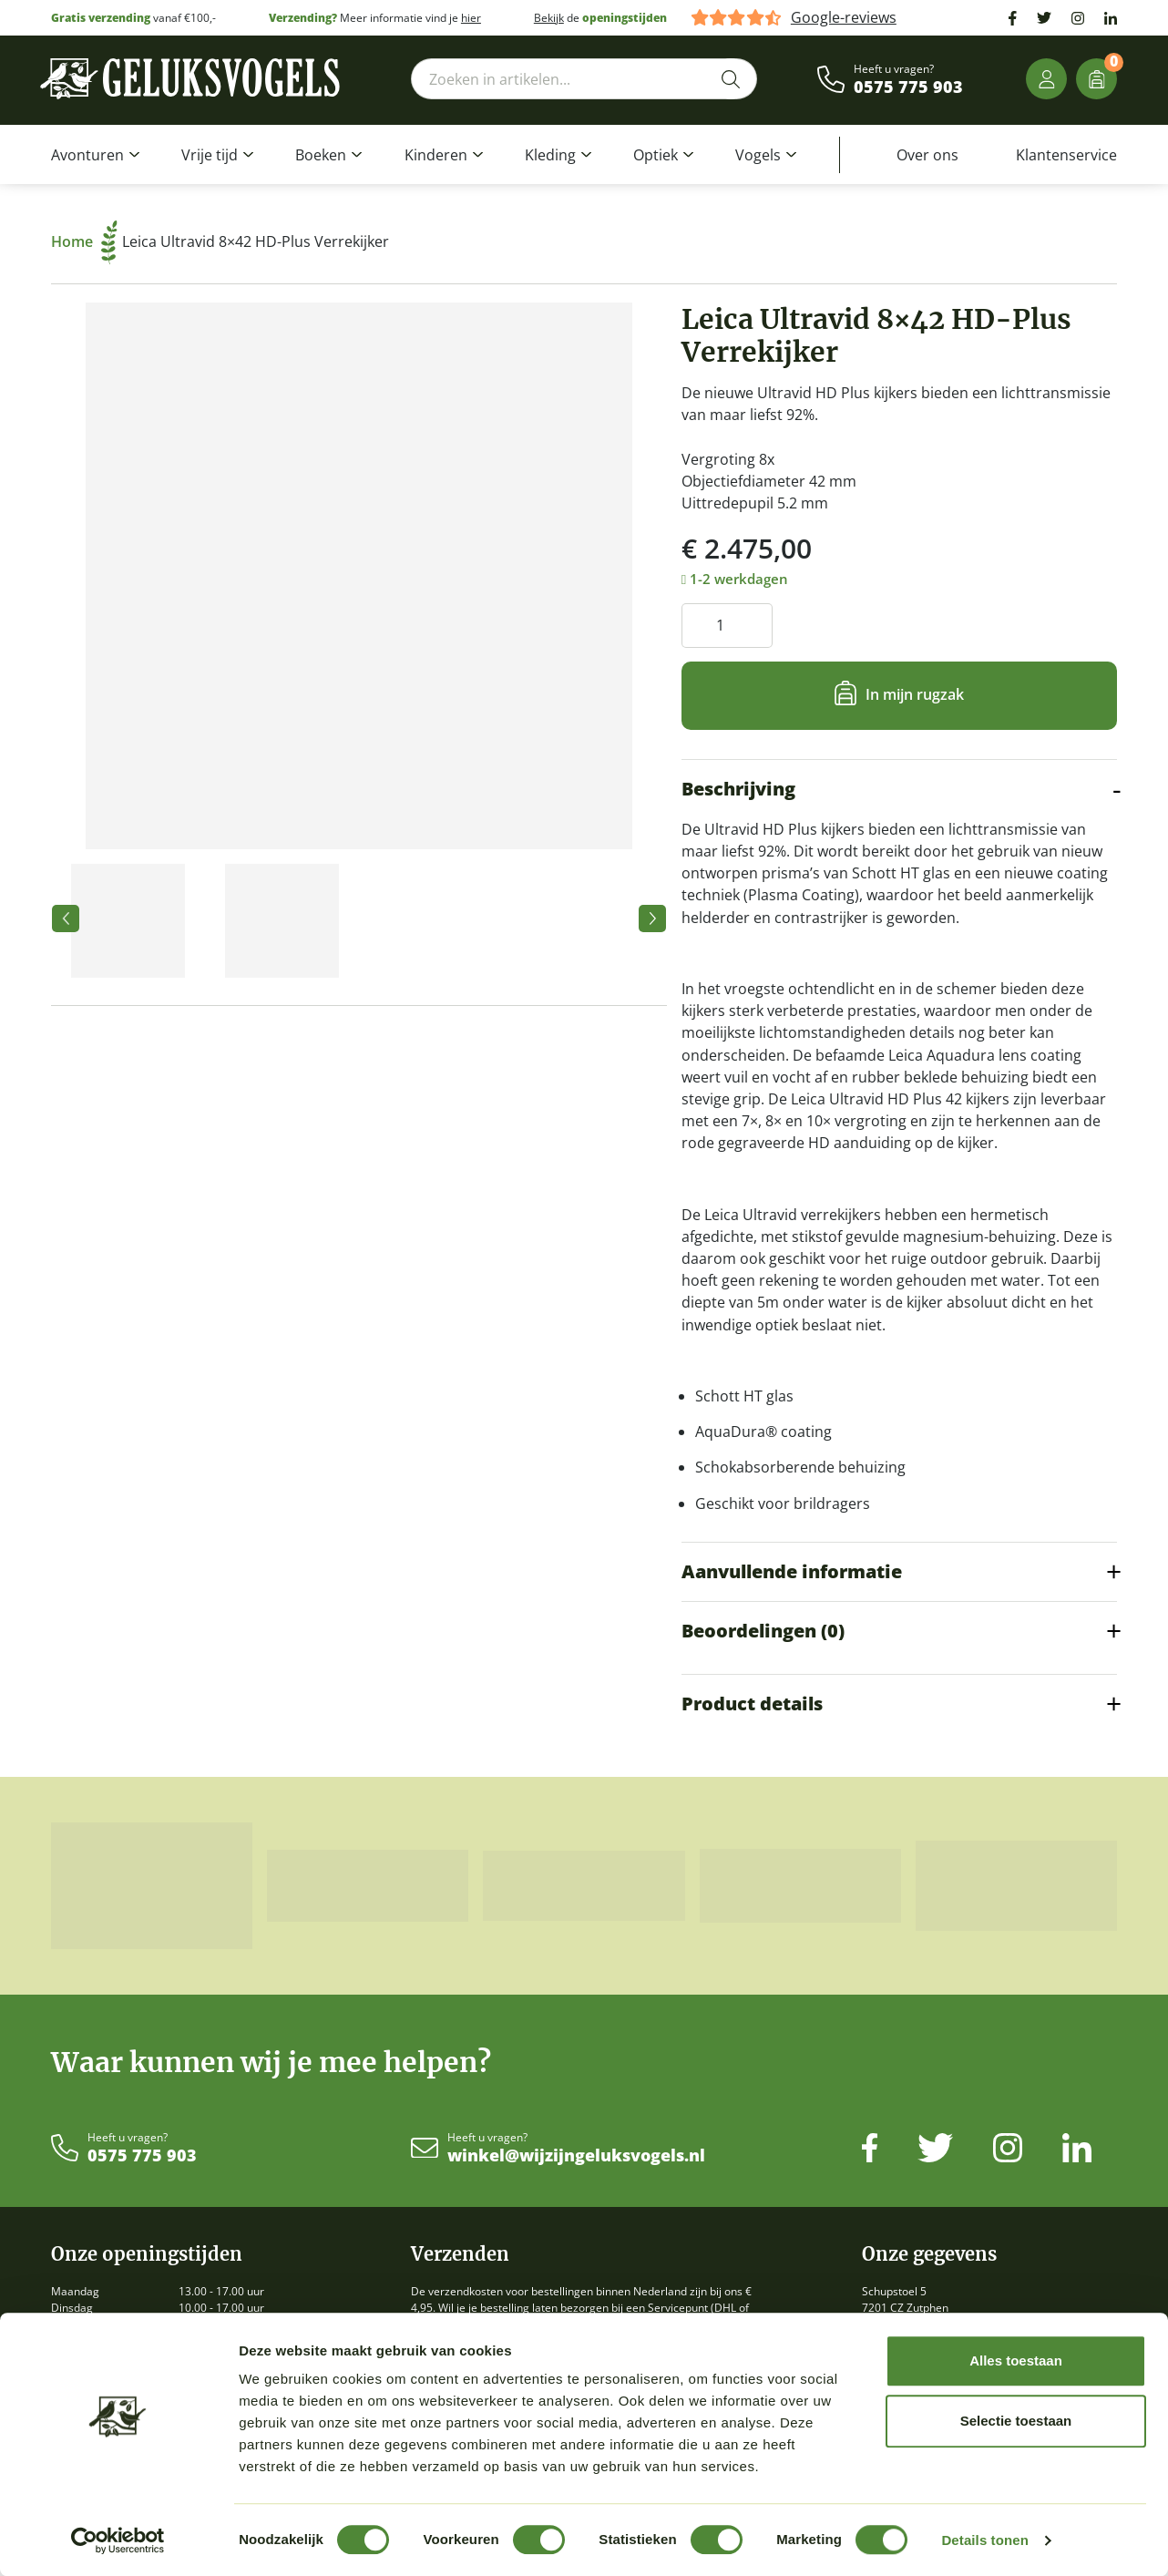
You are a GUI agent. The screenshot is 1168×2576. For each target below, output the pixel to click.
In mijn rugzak (915, 694)
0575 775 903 (908, 87)
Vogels (758, 155)
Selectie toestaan (1016, 2420)
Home (84, 241)
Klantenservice (1066, 155)
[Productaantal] (727, 625)
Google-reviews (843, 17)
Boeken (320, 155)
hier (471, 18)
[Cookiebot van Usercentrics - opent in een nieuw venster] (118, 2540)
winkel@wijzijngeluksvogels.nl (576, 2156)
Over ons (927, 155)
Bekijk (549, 18)
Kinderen (436, 155)
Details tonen (984, 2540)
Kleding (550, 155)
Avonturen (87, 155)
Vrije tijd (209, 155)
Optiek (655, 155)
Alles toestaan (1015, 2360)
